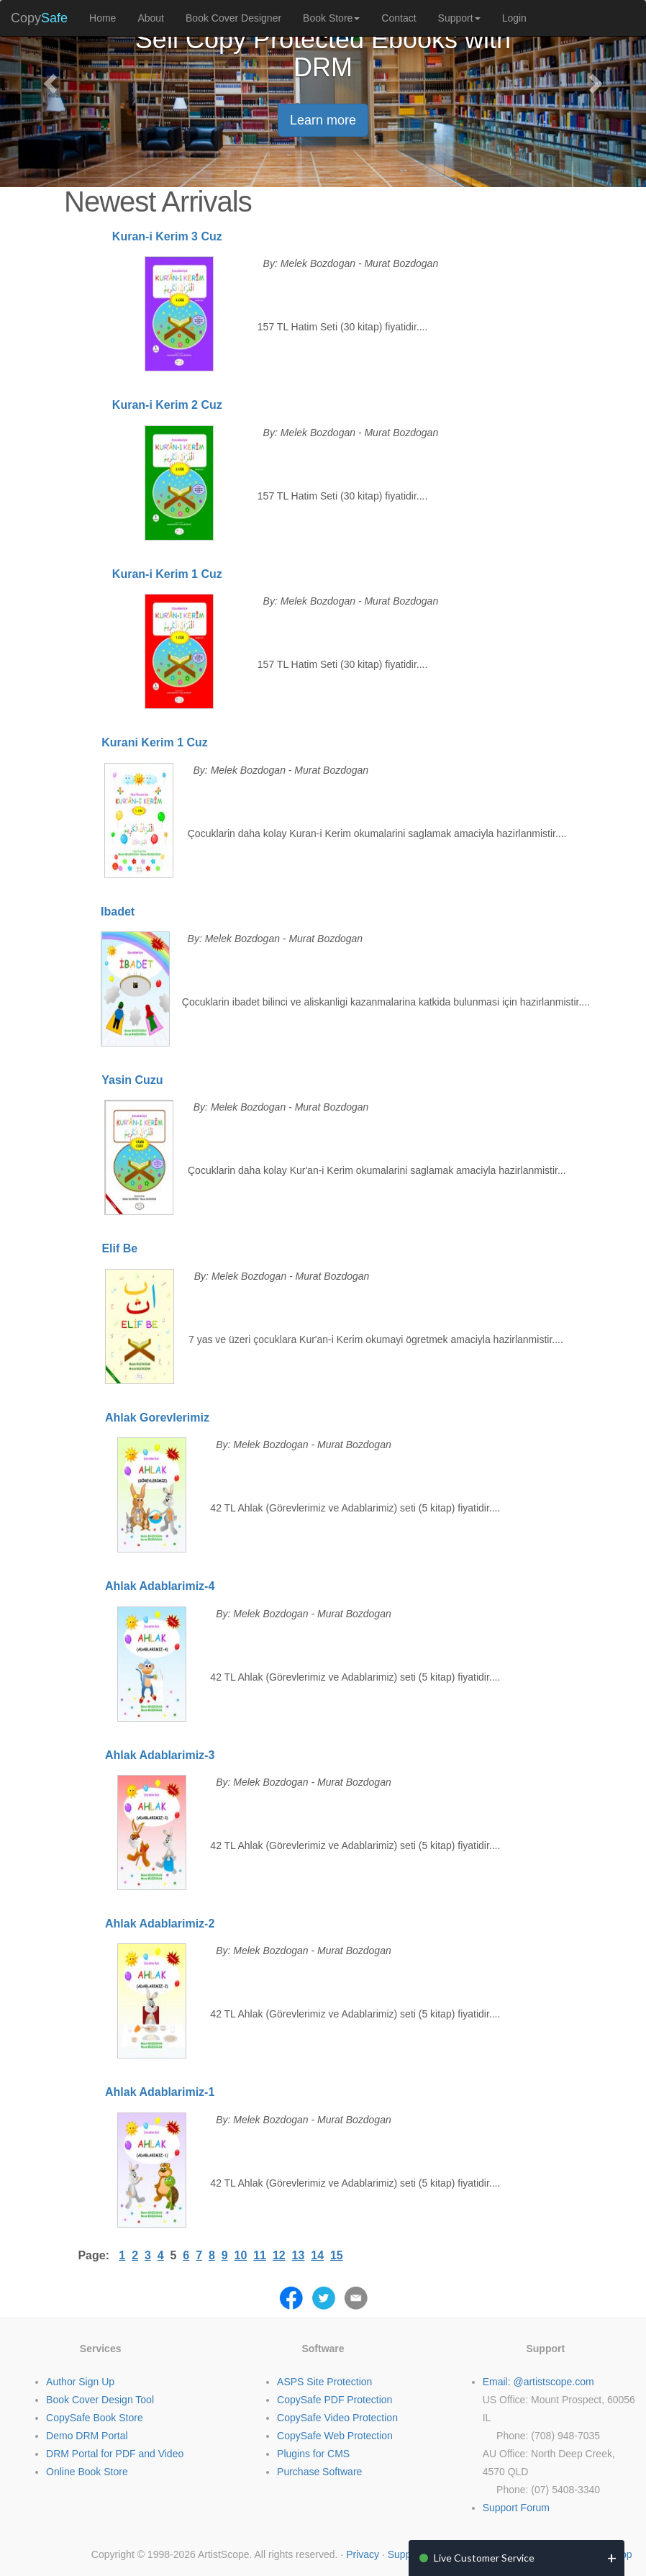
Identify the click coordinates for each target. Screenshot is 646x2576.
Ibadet (118, 911)
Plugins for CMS (313, 2453)
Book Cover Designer (233, 18)
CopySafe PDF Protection (334, 2399)
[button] (48, 79)
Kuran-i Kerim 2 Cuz (167, 405)
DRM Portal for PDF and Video (114, 2453)
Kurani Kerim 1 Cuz (154, 742)
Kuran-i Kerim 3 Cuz (167, 236)
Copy (39, 18)
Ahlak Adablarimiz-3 (159, 1755)
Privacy (362, 2554)
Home (102, 18)
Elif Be (119, 1248)
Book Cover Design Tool (100, 2399)
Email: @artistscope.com (538, 2381)
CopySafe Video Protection (337, 2417)
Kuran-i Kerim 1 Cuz (167, 574)
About (150, 18)
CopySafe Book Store (94, 2417)
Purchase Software (319, 2471)
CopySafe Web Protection (335, 2435)
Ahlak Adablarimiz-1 (159, 2092)
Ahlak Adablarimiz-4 (159, 1586)
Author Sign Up (80, 2381)
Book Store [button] (331, 18)
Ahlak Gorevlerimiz (157, 1417)
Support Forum (516, 2507)
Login (514, 18)
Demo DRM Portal (87, 2435)
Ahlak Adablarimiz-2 (159, 1923)
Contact (398, 18)
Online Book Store (87, 2471)
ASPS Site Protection (324, 2381)
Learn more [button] (323, 120)
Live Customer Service (484, 2558)
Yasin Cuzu (132, 1080)
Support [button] (459, 18)
